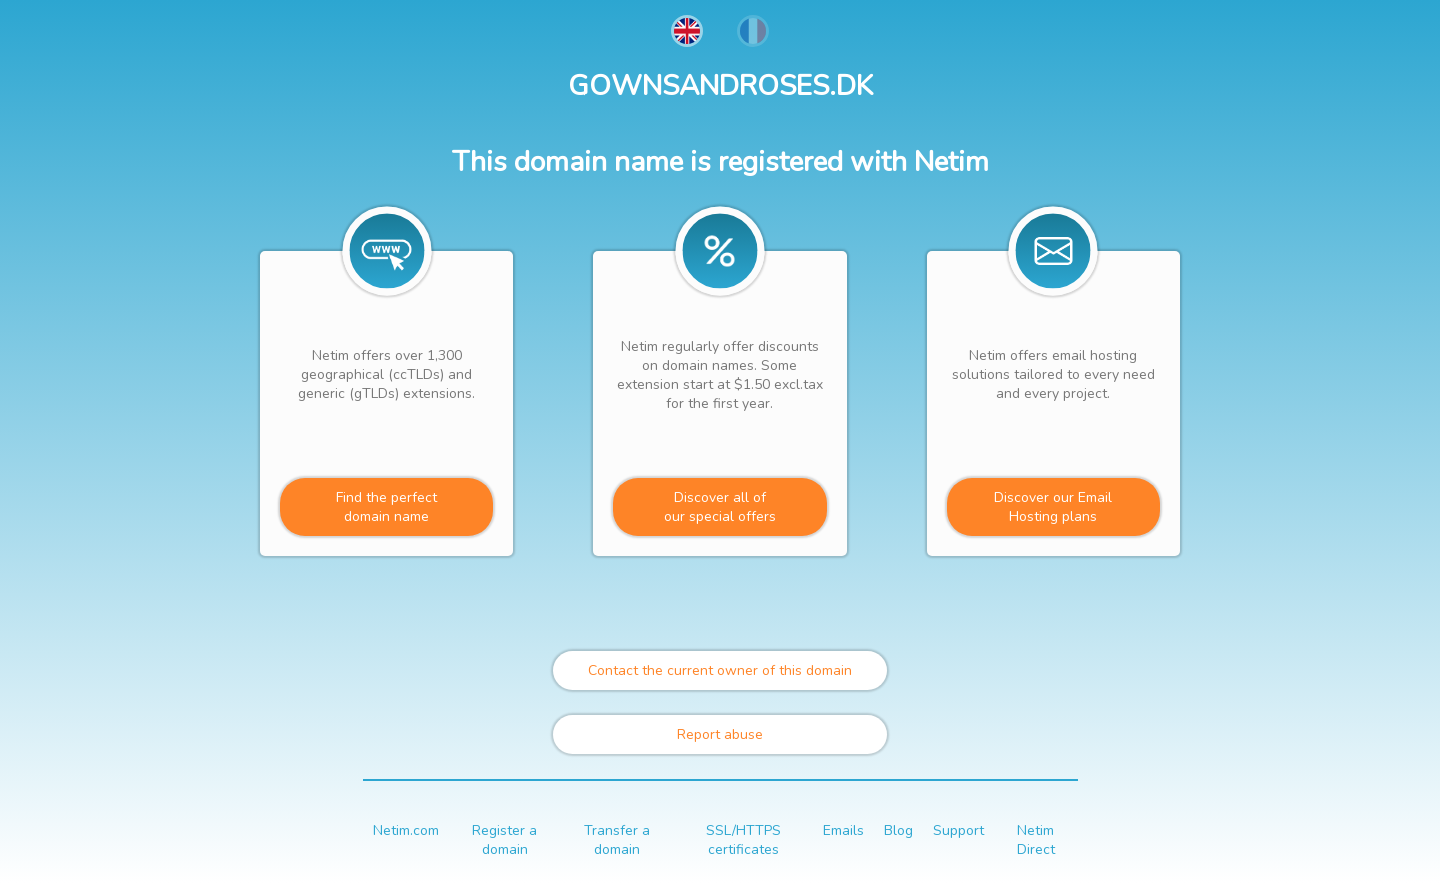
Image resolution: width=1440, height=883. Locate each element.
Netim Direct (1036, 840)
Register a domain (504, 840)
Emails (843, 830)
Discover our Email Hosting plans (1053, 507)
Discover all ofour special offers (720, 507)
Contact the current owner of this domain (720, 670)
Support (958, 830)
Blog (898, 830)
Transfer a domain (617, 840)
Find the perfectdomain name (386, 507)
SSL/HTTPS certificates (743, 840)
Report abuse (720, 734)
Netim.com (406, 830)
